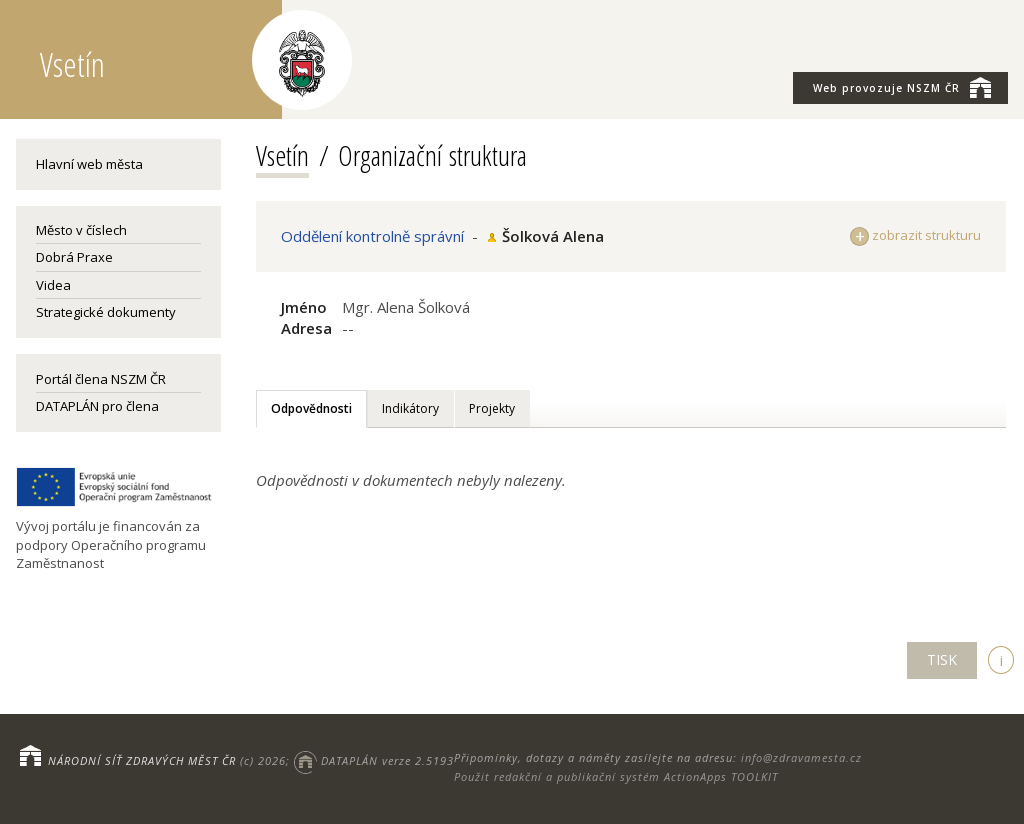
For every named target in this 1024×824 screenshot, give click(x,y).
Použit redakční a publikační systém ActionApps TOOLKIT (616, 776)
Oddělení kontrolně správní (372, 236)
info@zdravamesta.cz (801, 757)
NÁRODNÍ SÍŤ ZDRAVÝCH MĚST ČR (142, 760)
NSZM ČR (902, 87)
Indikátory (410, 408)
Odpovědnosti (311, 408)
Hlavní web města (89, 164)
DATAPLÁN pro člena (97, 406)
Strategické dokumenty (106, 312)
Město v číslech (81, 230)
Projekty (492, 408)
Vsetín (282, 155)
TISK (942, 659)
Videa (53, 285)
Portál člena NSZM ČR (101, 379)
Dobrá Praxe (74, 257)
